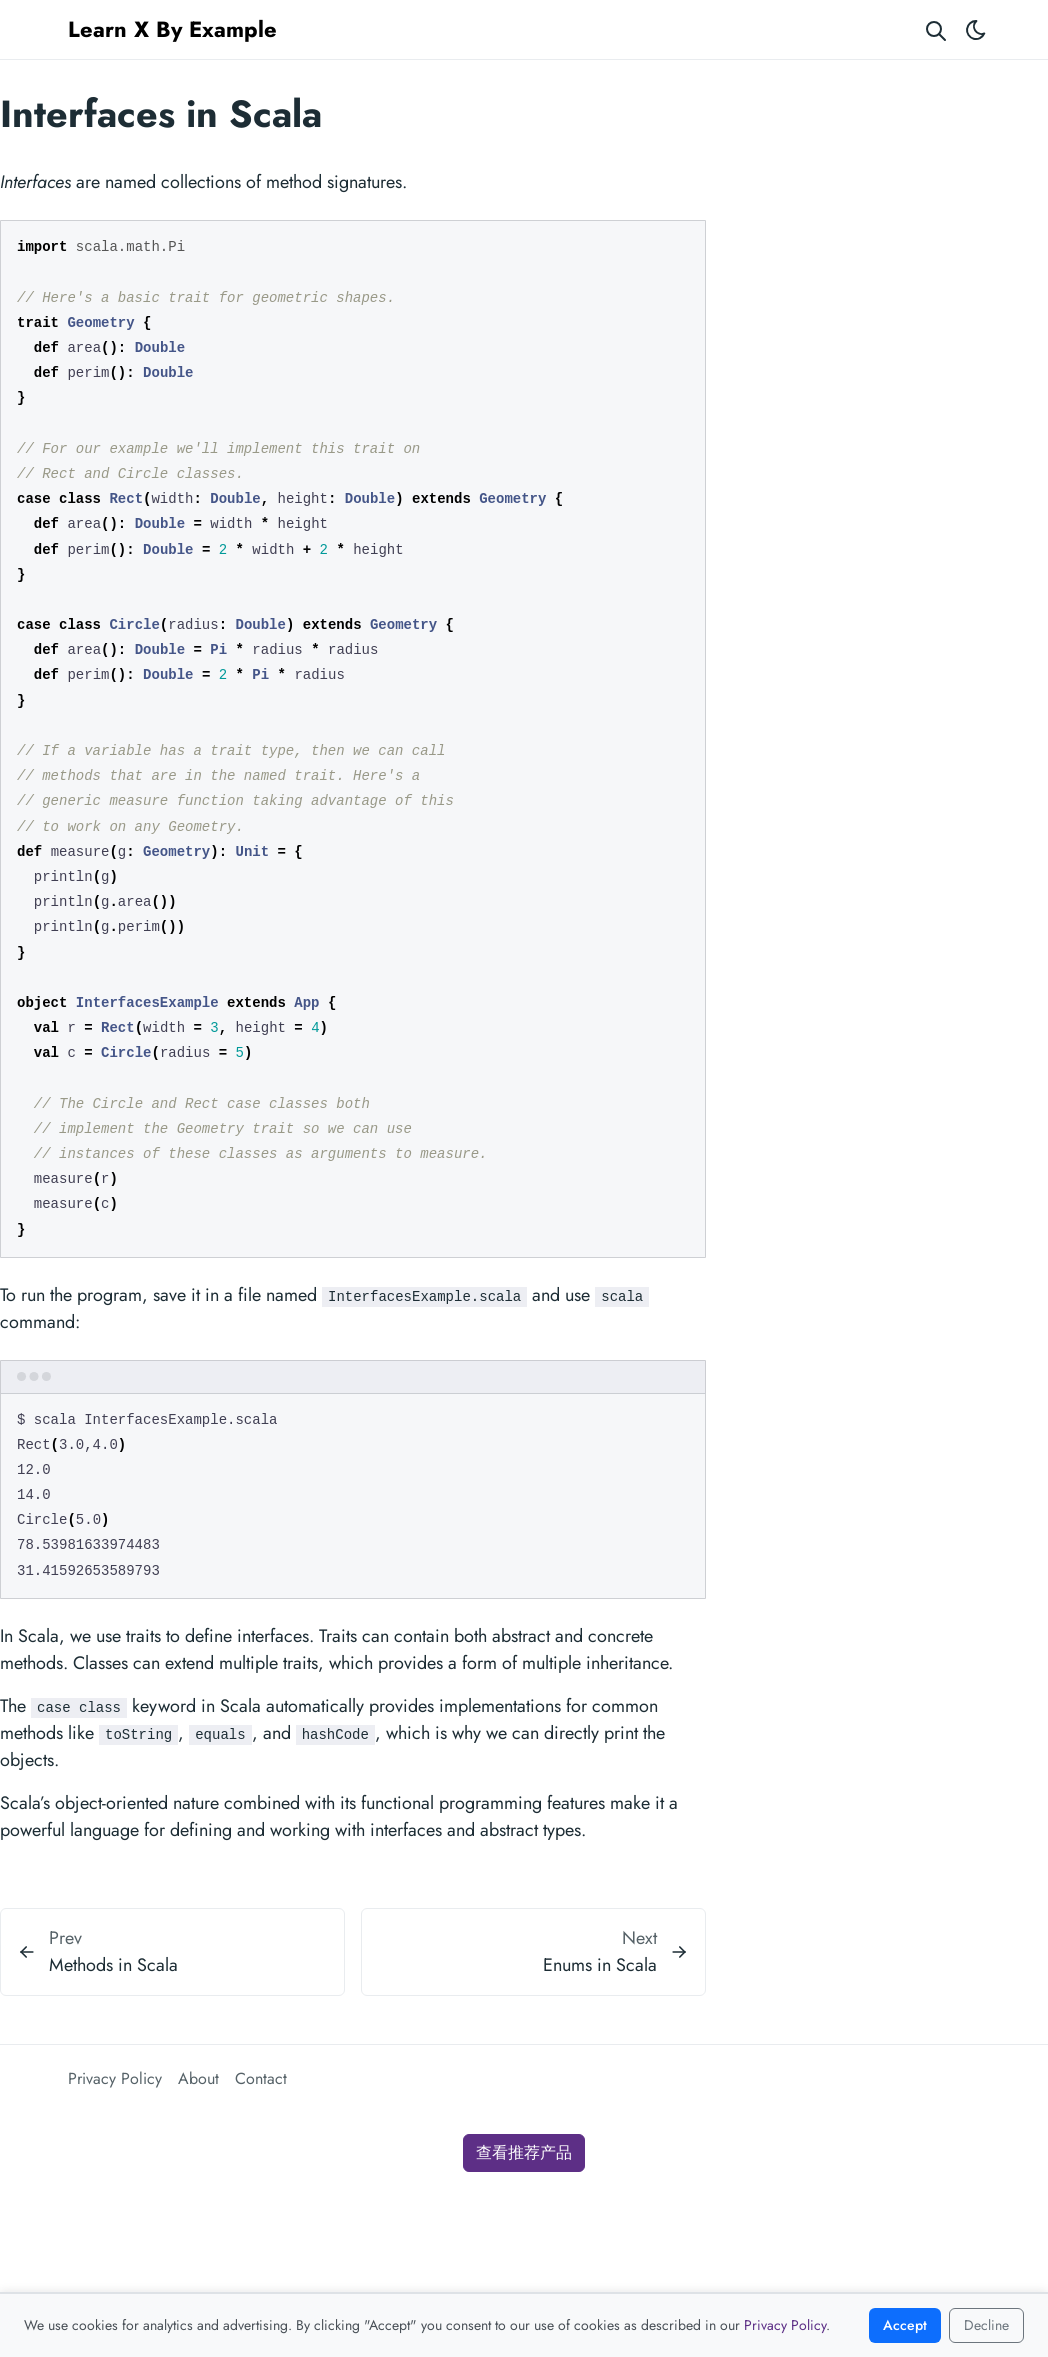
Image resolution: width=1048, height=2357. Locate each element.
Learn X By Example (172, 29)
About (198, 2078)
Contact (261, 2078)
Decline (986, 2325)
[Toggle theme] (976, 29)
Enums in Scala (600, 1965)
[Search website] (936, 29)
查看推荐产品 (524, 2152)
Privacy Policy (115, 2078)
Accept (905, 2325)
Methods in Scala (113, 1965)
